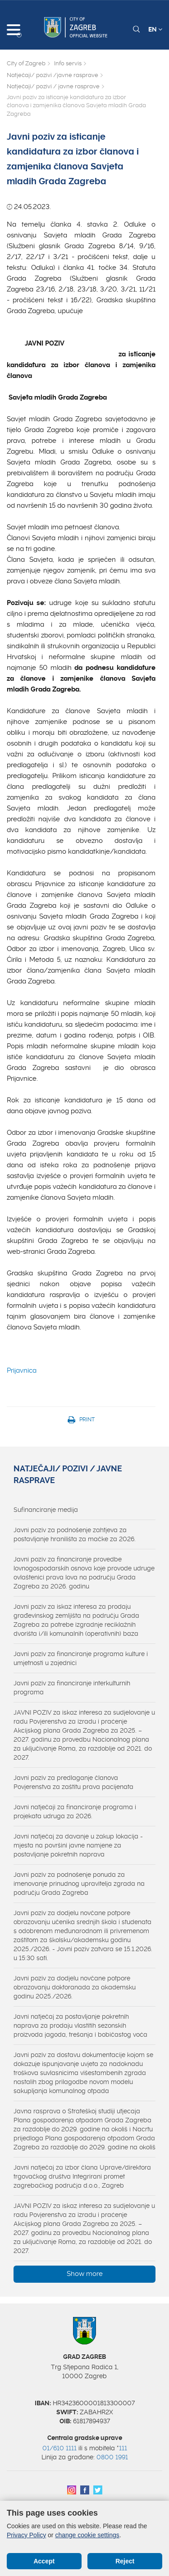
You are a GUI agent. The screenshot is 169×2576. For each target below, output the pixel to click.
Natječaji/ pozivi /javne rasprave (52, 75)
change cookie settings (87, 2535)
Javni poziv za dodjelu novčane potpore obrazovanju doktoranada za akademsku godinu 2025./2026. (75, 1987)
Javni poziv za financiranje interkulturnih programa (72, 1687)
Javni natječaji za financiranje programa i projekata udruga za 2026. (75, 1811)
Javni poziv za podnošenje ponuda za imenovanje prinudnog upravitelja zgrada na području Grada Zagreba (79, 1883)
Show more (85, 2274)
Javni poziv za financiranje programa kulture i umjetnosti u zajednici (81, 1658)
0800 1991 (112, 2457)
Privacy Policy (26, 2535)
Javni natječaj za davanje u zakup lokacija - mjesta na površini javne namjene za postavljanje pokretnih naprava (78, 1845)
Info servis (68, 63)
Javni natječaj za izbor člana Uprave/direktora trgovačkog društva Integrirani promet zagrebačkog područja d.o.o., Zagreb (82, 2176)
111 (123, 2448)
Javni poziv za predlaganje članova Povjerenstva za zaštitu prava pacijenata (73, 1782)
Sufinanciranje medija (46, 1509)
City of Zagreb (26, 63)
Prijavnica (22, 1370)
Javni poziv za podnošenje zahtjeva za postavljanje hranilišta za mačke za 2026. (75, 1534)
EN (155, 29)
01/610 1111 (59, 2448)
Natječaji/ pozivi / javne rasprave (53, 86)
